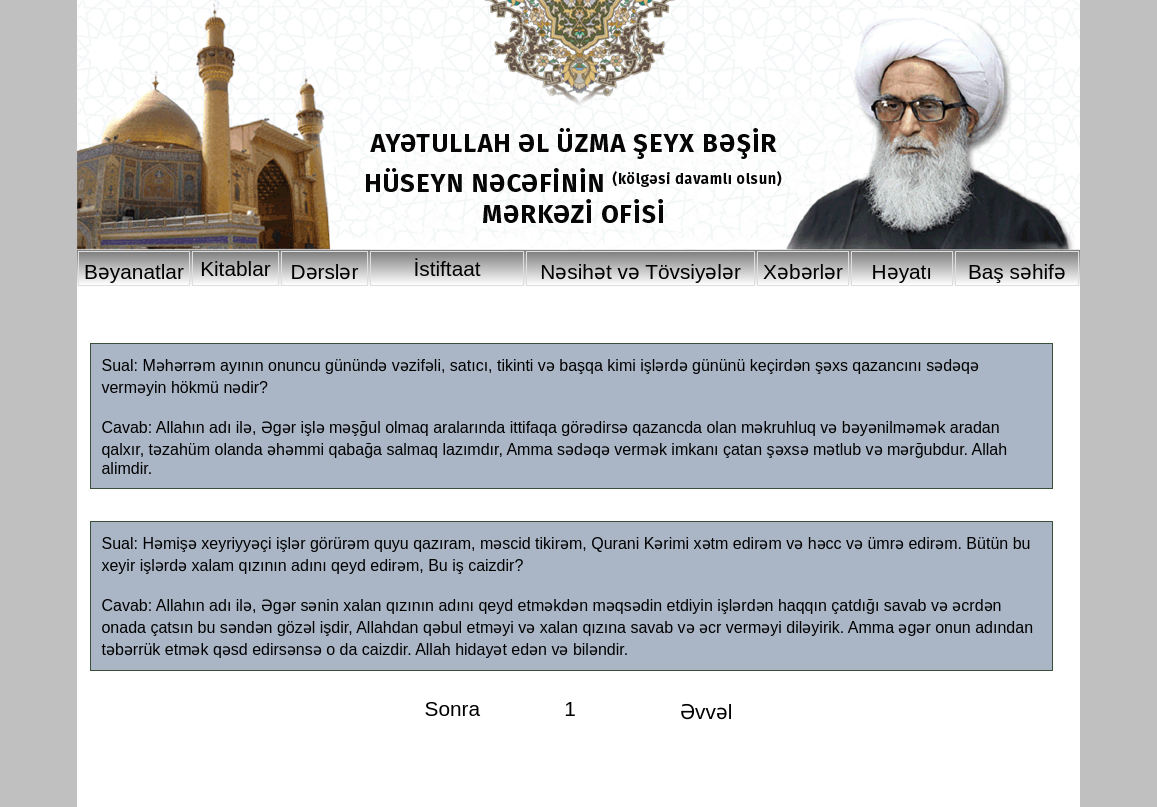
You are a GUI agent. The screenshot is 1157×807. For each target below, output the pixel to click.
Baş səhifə (1017, 271)
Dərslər (324, 271)
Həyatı (902, 271)
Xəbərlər (803, 271)
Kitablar (235, 268)
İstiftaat (447, 268)
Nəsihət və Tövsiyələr (640, 271)
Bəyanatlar (134, 271)
